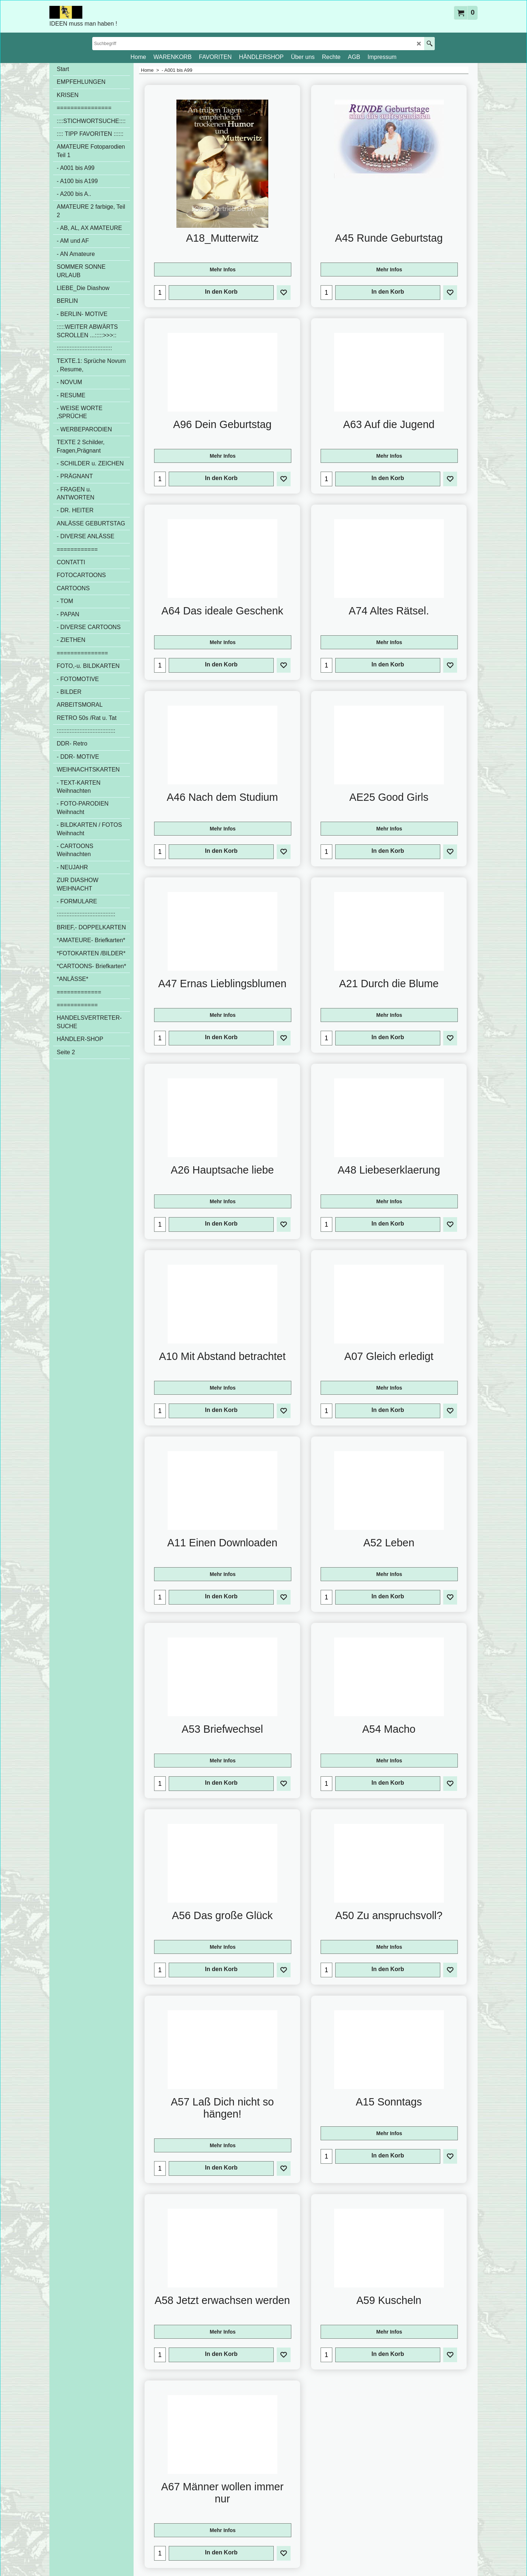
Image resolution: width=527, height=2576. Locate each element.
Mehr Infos (223, 269)
